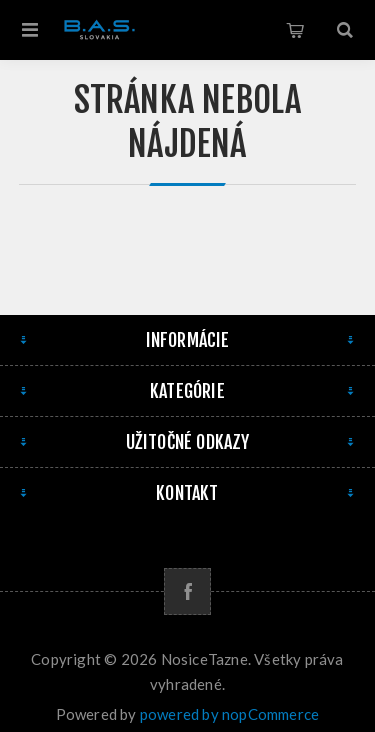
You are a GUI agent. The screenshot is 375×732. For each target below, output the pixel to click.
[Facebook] (187, 591)
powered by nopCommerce (229, 714)
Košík (295, 30)
